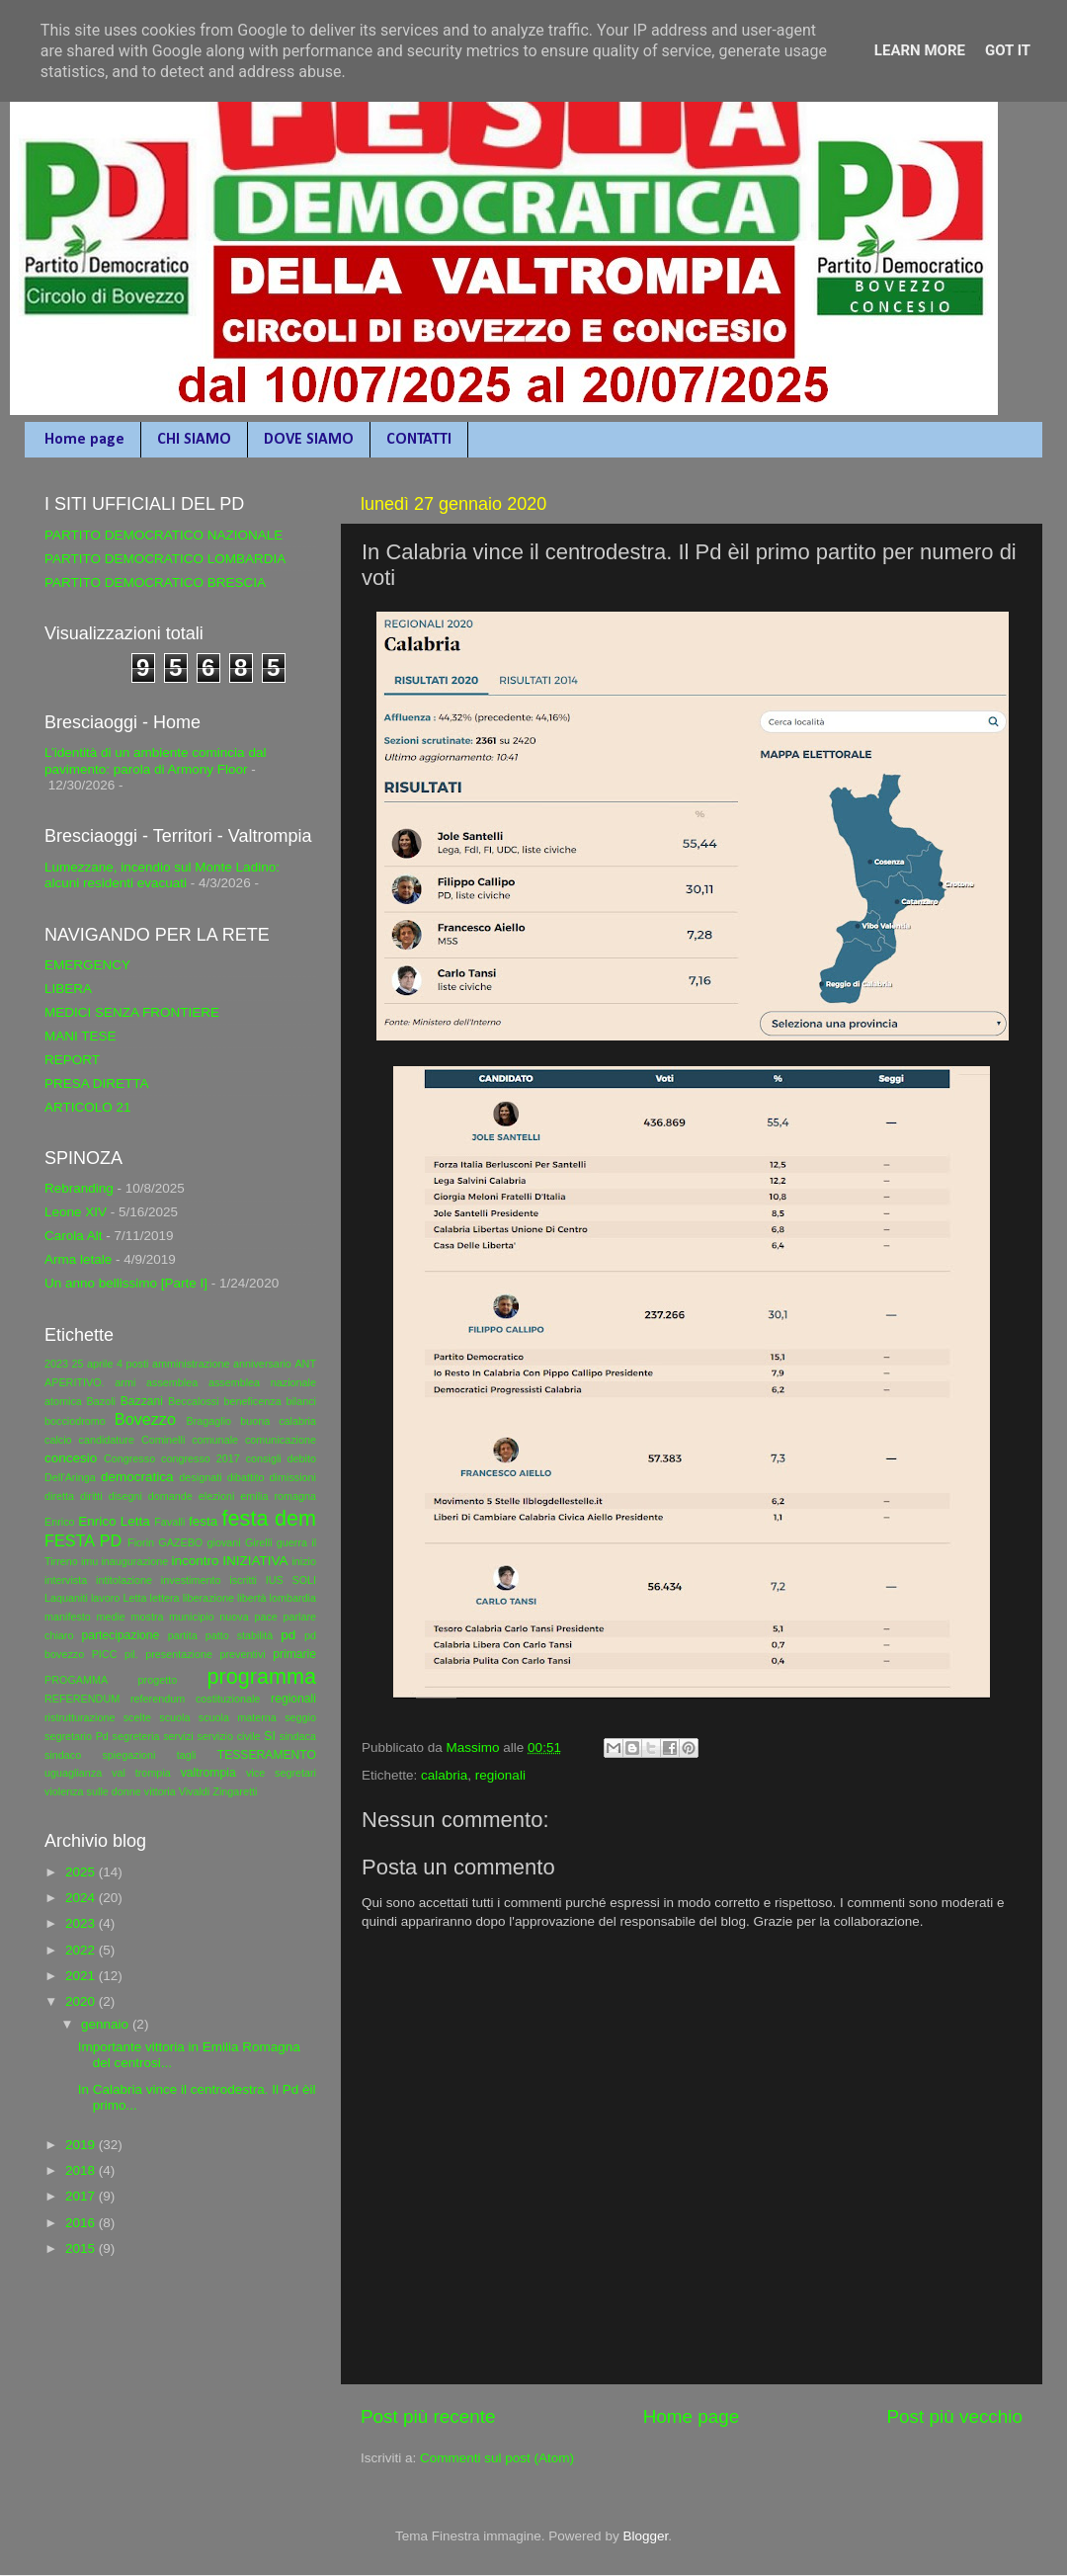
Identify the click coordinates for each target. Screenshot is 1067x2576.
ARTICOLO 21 (87, 1107)
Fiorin (140, 1542)
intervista (65, 1580)
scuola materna (238, 1717)
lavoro (105, 1598)
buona (255, 1421)
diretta (59, 1496)
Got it (1007, 50)
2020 (82, 2001)
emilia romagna (278, 1496)
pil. (131, 1654)
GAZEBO (180, 1542)
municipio (191, 1616)
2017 (82, 2196)
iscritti (243, 1580)
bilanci (301, 1401)
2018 (82, 2170)
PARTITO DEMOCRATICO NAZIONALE (163, 535)
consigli (264, 1458)
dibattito (246, 1477)
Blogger (645, 2536)
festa (203, 1521)
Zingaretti (234, 1791)
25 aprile (93, 1364)
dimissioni (293, 1477)
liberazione (208, 1598)
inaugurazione (134, 1561)
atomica (63, 1401)
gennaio (106, 2024)
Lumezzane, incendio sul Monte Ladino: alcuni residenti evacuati (162, 875)
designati (200, 1477)
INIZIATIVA (254, 1560)
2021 (82, 1975)
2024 (82, 1897)
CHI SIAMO (194, 440)
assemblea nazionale (262, 1382)
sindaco (62, 1755)
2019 (82, 2144)
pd (288, 1634)
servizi (178, 1736)
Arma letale (78, 1259)
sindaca (298, 1736)
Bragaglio (208, 1421)
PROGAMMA (76, 1680)
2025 (82, 1872)
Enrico (59, 1522)
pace (265, 1616)
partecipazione (120, 1635)
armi (125, 1382)
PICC (105, 1654)
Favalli (169, 1522)
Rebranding (79, 1188)
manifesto (67, 1616)
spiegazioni (128, 1755)
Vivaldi (194, 1791)
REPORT (72, 1059)
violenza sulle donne (92, 1791)
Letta (134, 1598)
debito (301, 1458)
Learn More (919, 50)
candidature (106, 1440)
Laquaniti (66, 1598)
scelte (137, 1717)
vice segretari (281, 1773)
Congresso (129, 1458)
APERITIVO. (74, 1382)
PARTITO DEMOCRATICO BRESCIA (155, 582)
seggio (300, 1717)
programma (261, 1676)
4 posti (132, 1364)
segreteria (136, 1736)
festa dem (269, 1518)
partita (183, 1635)
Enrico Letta (114, 1521)
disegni (125, 1496)
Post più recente (428, 2416)
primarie (294, 1654)
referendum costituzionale (195, 1698)
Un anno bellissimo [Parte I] (125, 1283)
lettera (165, 1598)
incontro (194, 1560)
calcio (58, 1440)
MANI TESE (80, 1036)
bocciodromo (75, 1421)
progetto (158, 1680)
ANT (305, 1364)
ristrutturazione (79, 1717)
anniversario (262, 1364)
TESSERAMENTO (266, 1755)
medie (110, 1616)
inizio (303, 1561)
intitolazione (124, 1580)
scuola (174, 1717)
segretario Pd (76, 1736)
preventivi (242, 1654)
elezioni (217, 1496)
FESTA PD (83, 1540)
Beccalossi (193, 1401)
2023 (56, 1364)
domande (170, 1496)
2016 (82, 2222)
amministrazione (191, 1364)
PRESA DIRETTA (96, 1083)
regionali (500, 1775)
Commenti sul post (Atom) (497, 2458)
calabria (444, 1775)
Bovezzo (145, 1419)
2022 (82, 1950)
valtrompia (208, 1773)
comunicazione (280, 1440)
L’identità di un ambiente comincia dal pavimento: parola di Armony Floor (155, 760)
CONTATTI (418, 440)
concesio (70, 1458)
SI (269, 1736)
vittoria (160, 1791)
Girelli (259, 1542)
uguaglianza (73, 1773)
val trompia (141, 1773)
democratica (137, 1476)
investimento (191, 1580)
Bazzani (142, 1401)
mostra (146, 1616)
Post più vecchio (954, 2416)
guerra (292, 1542)
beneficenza (252, 1401)
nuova (233, 1616)
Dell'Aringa (70, 1477)
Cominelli (163, 1440)
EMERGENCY (87, 964)
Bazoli (101, 1401)
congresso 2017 (200, 1458)
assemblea (172, 1382)
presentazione (178, 1654)
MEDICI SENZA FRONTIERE (131, 1012)
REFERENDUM (82, 1698)
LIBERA (68, 988)
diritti (91, 1496)
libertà (251, 1598)
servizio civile (228, 1736)
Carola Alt (73, 1235)
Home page (84, 440)
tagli (187, 1755)
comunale (215, 1440)
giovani (224, 1542)
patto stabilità (239, 1635)
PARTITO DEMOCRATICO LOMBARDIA (165, 558)
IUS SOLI (291, 1580)
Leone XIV (75, 1212)
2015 (82, 2248)
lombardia (293, 1598)
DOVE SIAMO (309, 440)
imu (89, 1561)
